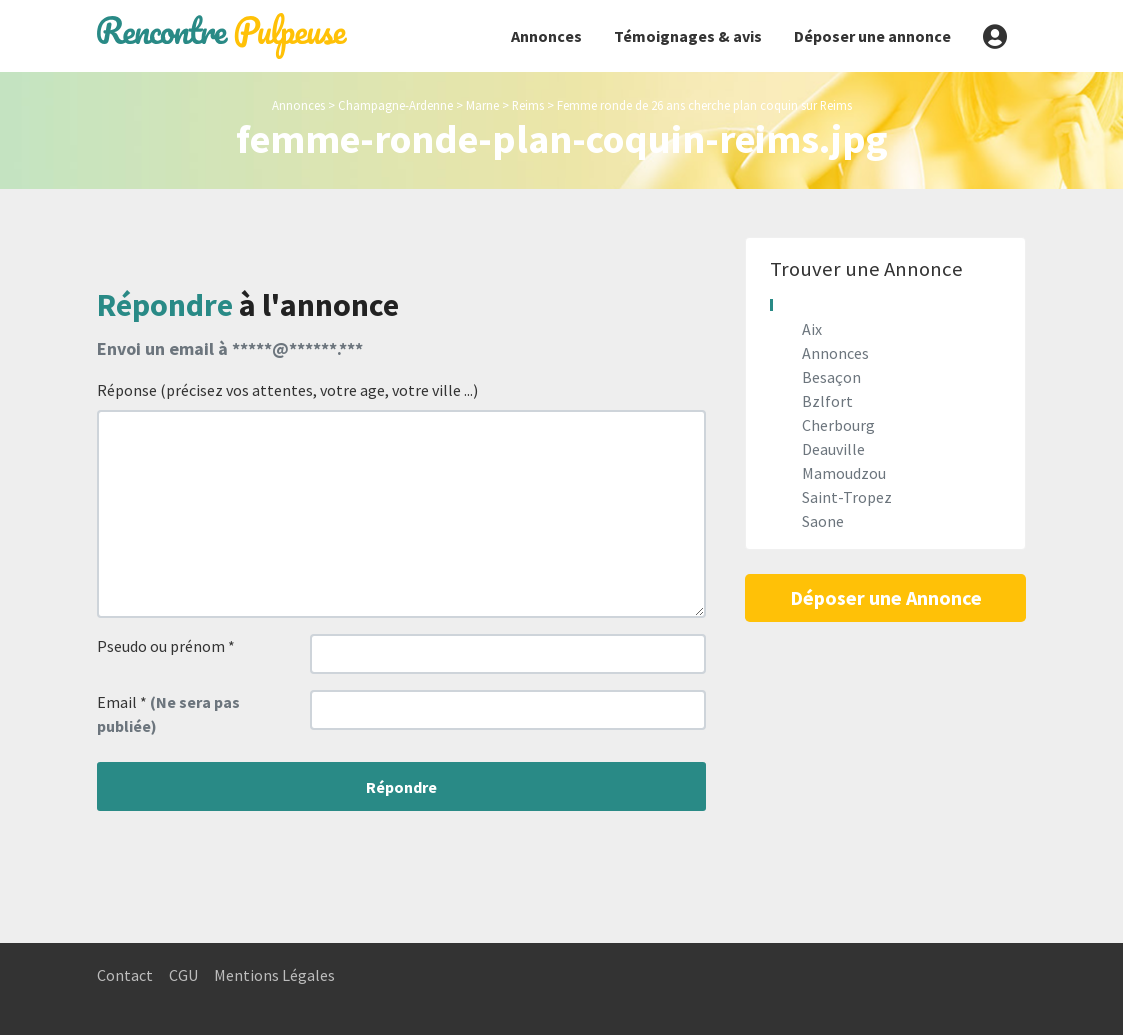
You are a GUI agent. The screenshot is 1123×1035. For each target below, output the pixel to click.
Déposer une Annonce (886, 597)
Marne (482, 105)
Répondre (401, 787)
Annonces (546, 36)
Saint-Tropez (847, 497)
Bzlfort (827, 401)
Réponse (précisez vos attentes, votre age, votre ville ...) (287, 390)
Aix (812, 329)
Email (168, 714)
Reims (528, 105)
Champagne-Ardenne (395, 105)
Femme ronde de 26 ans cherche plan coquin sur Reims (704, 105)
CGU (183, 975)
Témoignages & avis (688, 36)
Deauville (833, 449)
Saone (823, 521)
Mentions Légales (274, 975)
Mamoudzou (844, 473)
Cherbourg (838, 425)
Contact (125, 975)
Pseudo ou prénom (166, 646)
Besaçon (831, 377)
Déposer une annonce (872, 36)
